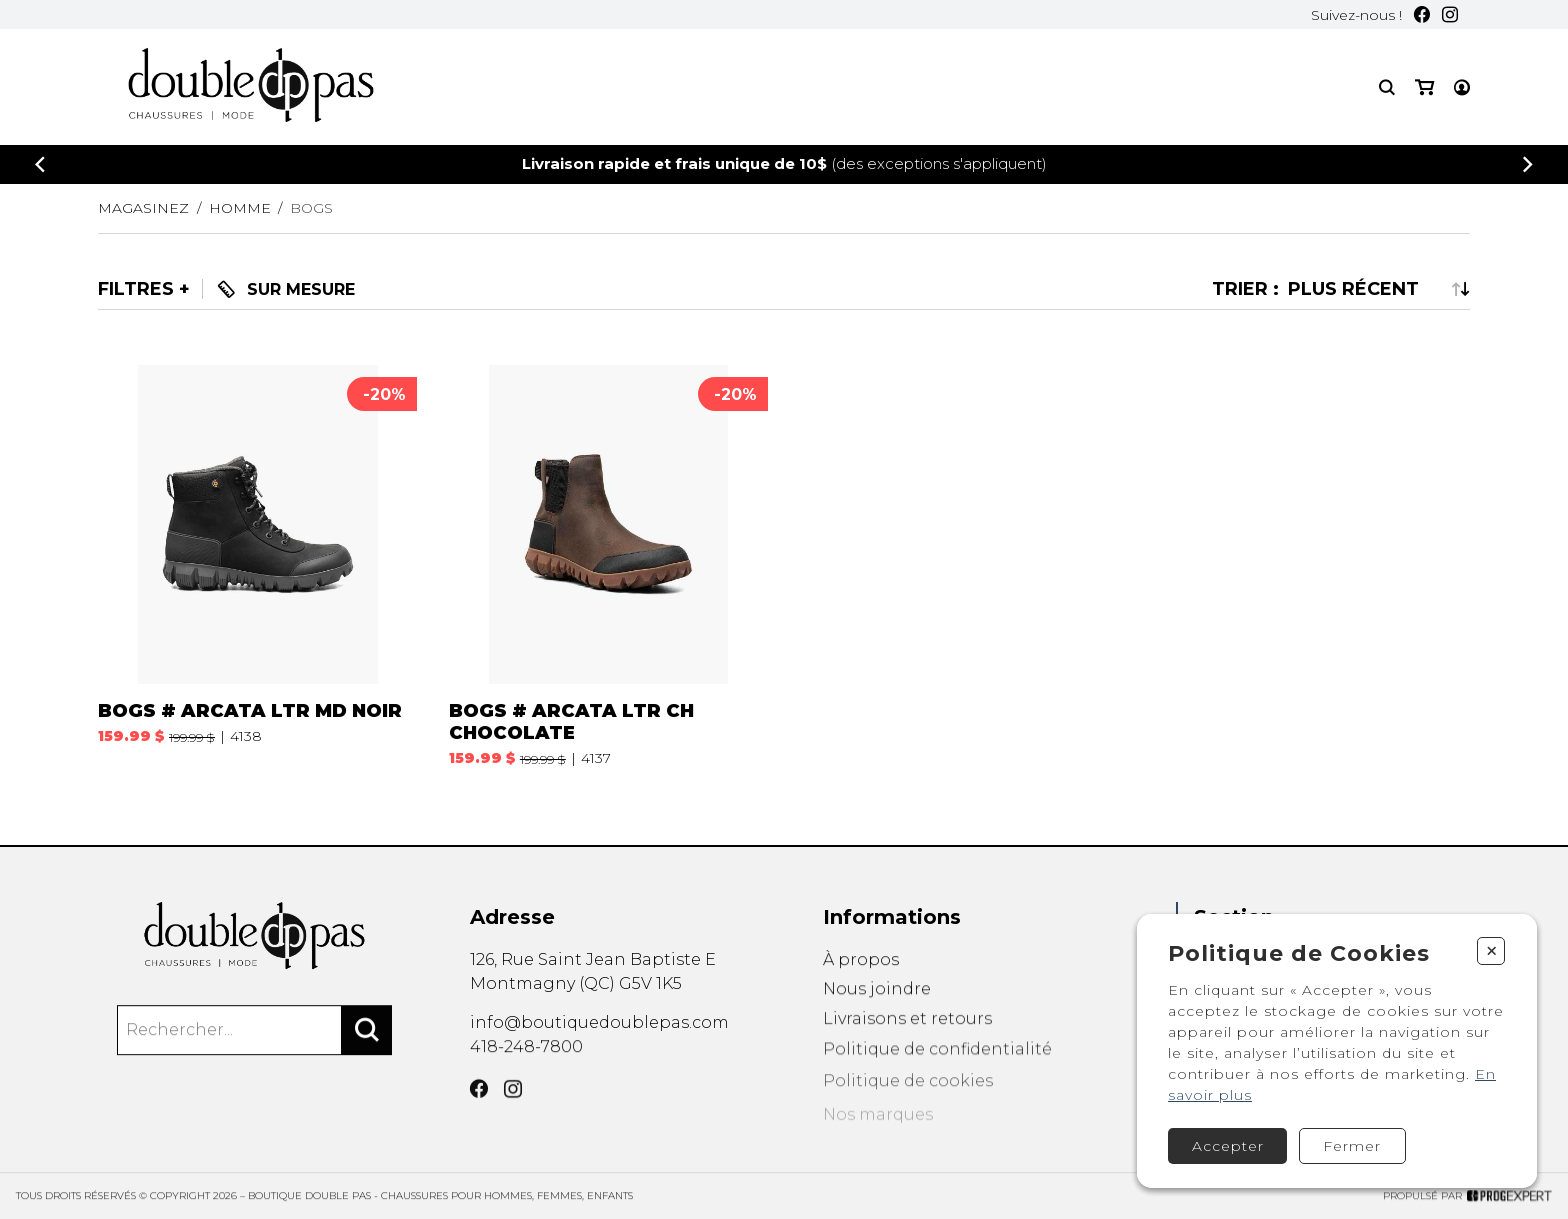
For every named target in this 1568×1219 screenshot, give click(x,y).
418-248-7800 (526, 1074)
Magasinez (143, 208)
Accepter (1228, 1146)
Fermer (1352, 1146)
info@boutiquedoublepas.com (599, 1045)
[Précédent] (40, 164)
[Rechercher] (367, 1057)
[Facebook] (1422, 14)
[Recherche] (1387, 87)
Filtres (136, 289)
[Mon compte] (1462, 87)
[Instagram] (1450, 14)
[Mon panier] (1424, 87)
